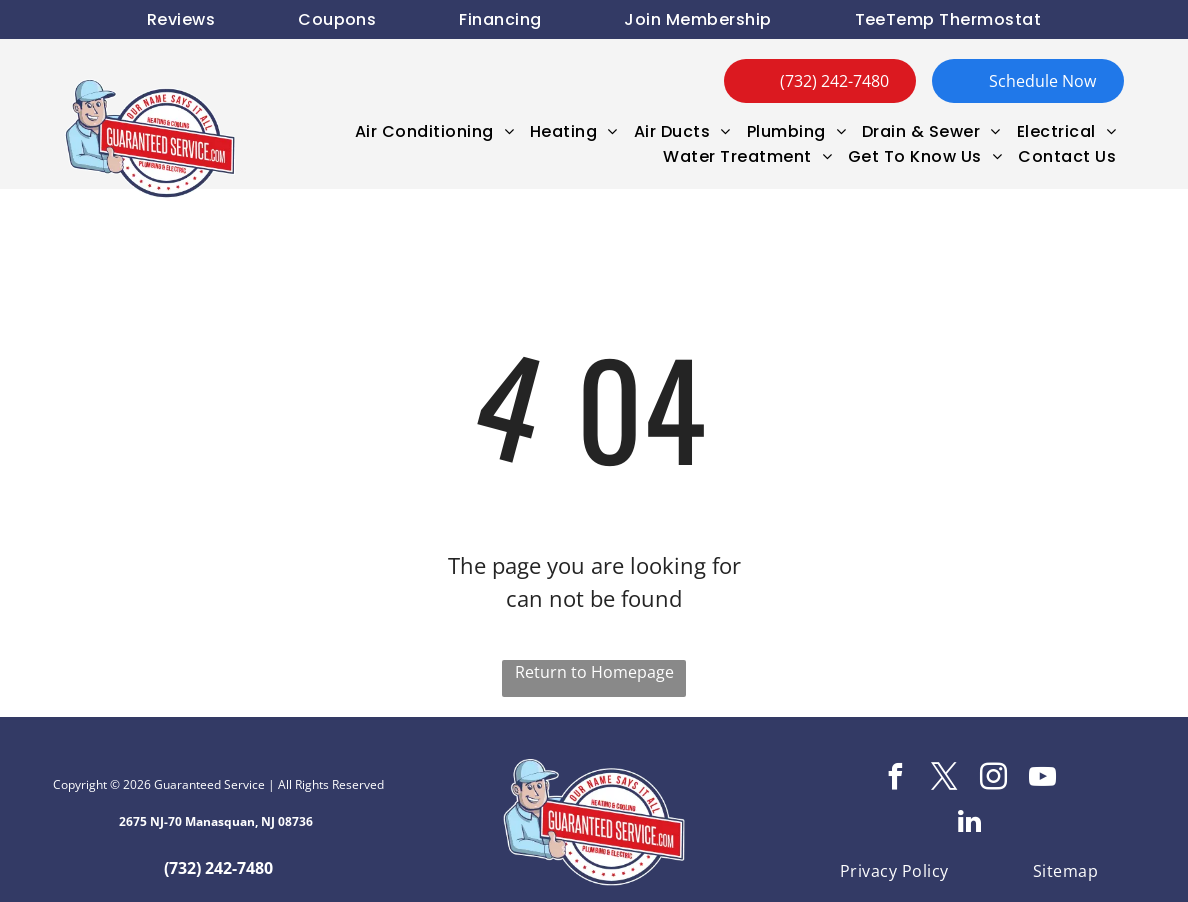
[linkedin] (969, 824)
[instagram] (994, 779)
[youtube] (1043, 779)
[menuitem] (181, 19)
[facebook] (896, 779)
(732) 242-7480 (218, 868)
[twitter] (945, 779)
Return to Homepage (594, 672)
